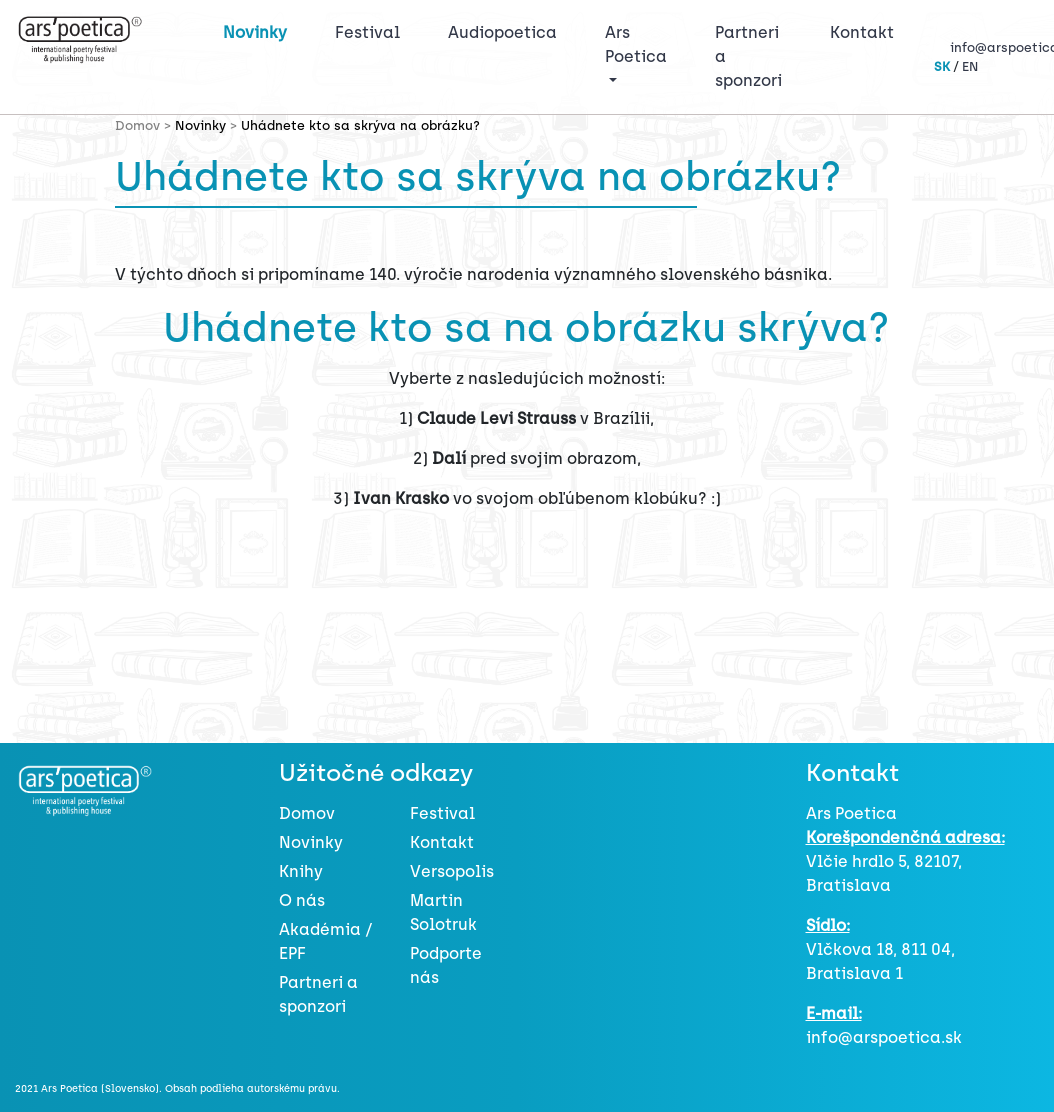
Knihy (301, 871)
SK (942, 66)
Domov (307, 813)
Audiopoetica (502, 32)
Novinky (255, 32)
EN (970, 66)
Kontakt (862, 32)
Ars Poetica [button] (636, 44)
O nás (302, 900)
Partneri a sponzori (748, 56)
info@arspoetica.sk (884, 1037)
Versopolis (452, 871)
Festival (371, 31)
